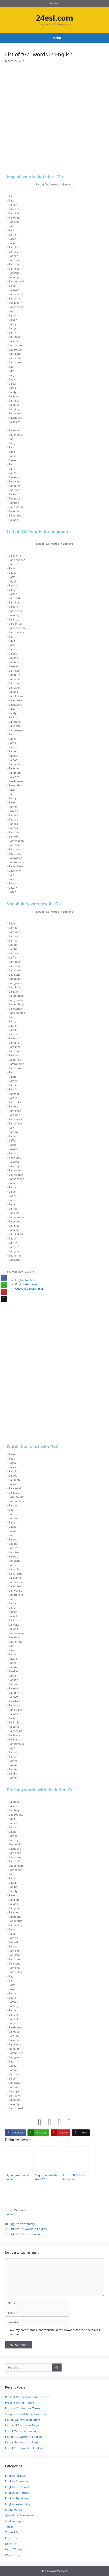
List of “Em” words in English (24, 2448)
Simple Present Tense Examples (26, 2414)
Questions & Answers (19, 2515)
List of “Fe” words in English (23, 2442)
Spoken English (15, 2521)
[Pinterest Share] (60, 2132)
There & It (11, 2532)
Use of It (10, 2544)
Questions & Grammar (29, 1288)
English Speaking (16, 2498)
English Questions (17, 2487)
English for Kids (25, 1280)
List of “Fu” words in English (23, 2437)
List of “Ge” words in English (23, 2431)
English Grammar (26, 1284)
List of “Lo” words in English (28, 2234)
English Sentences (17, 2493)
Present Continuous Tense (22, 2408)
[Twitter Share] (81, 2132)
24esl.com (54, 18)
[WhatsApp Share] (38, 2132)
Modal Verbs (13, 2510)
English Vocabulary (22, 2224)
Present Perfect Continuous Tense (27, 2397)
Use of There (13, 2549)
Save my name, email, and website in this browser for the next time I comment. (54, 2332)
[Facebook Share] (15, 2132)
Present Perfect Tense (19, 2403)
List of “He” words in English (28, 2229)
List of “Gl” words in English (23, 2425)
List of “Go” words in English (23, 2420)
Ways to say (13, 2555)
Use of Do (11, 2538)
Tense (9, 2527)
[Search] (57, 2367)
